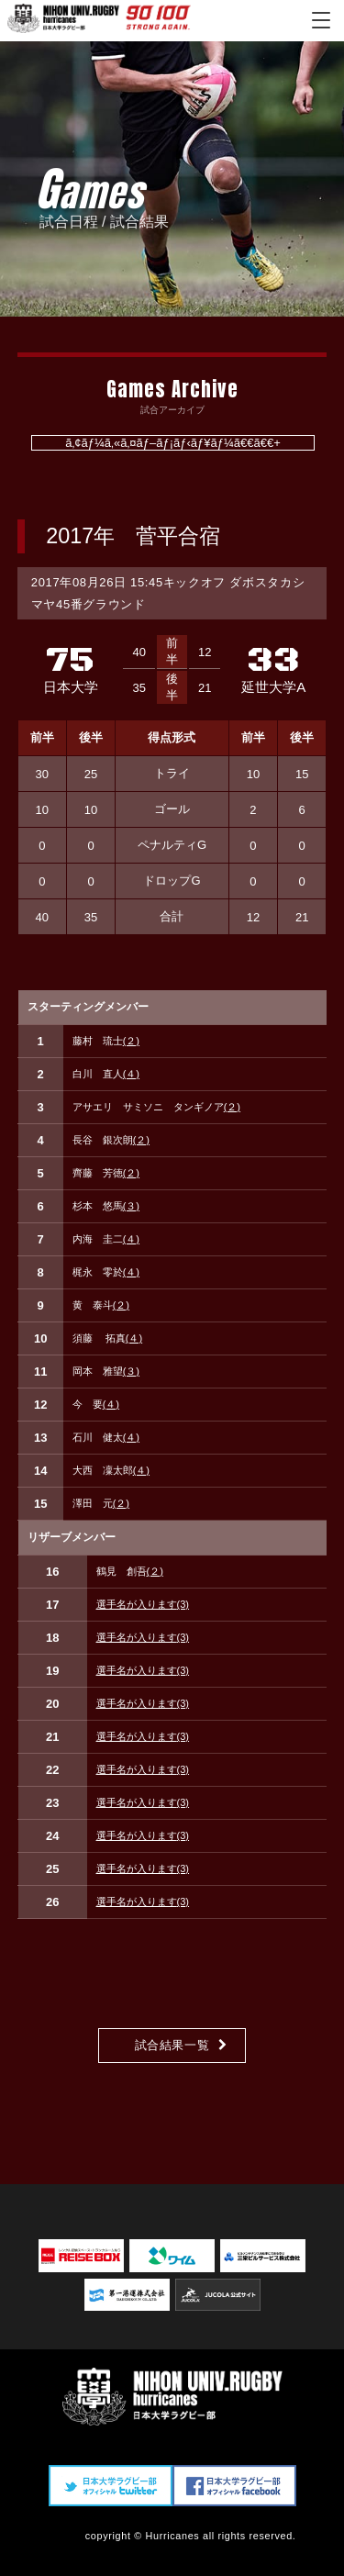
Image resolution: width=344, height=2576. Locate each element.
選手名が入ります (143, 1604)
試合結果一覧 (172, 2045)
